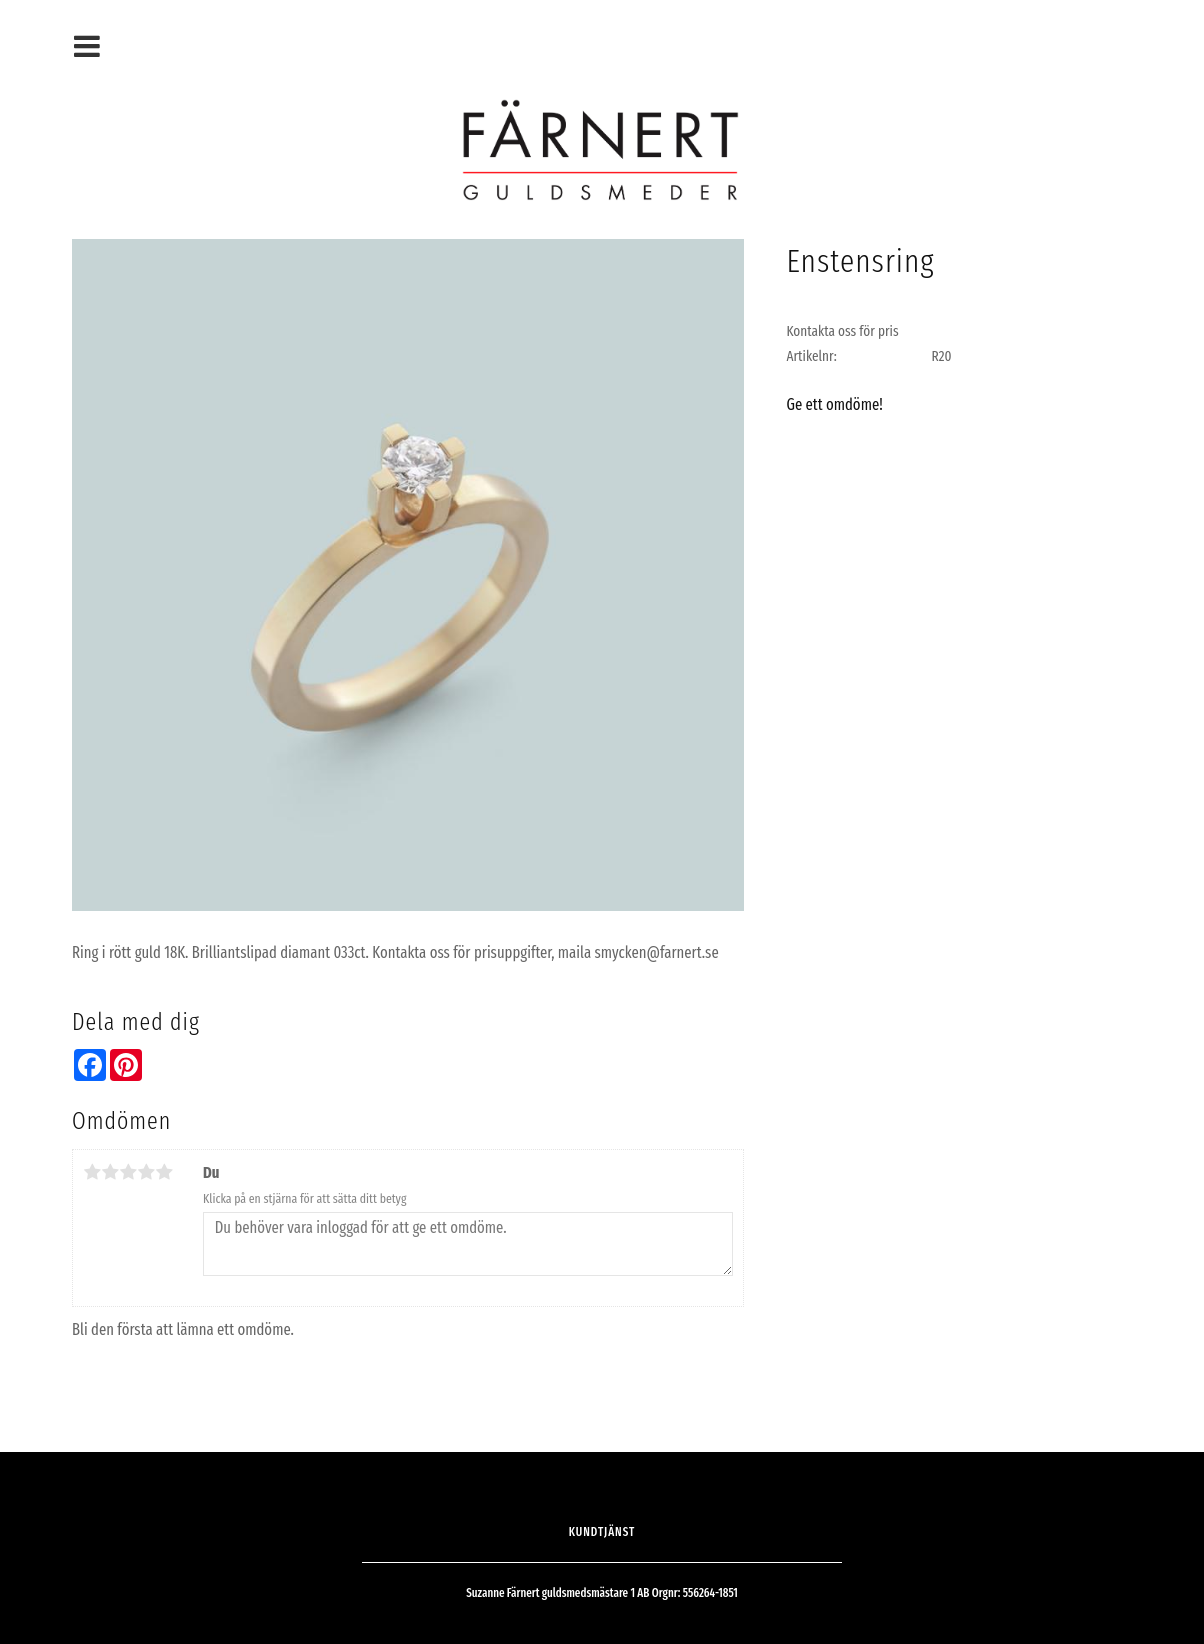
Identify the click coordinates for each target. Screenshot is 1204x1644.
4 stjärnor (146, 1172)
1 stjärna (92, 1172)
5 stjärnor (164, 1172)
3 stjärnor (128, 1172)
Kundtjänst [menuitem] (602, 1532)
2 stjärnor (110, 1172)
